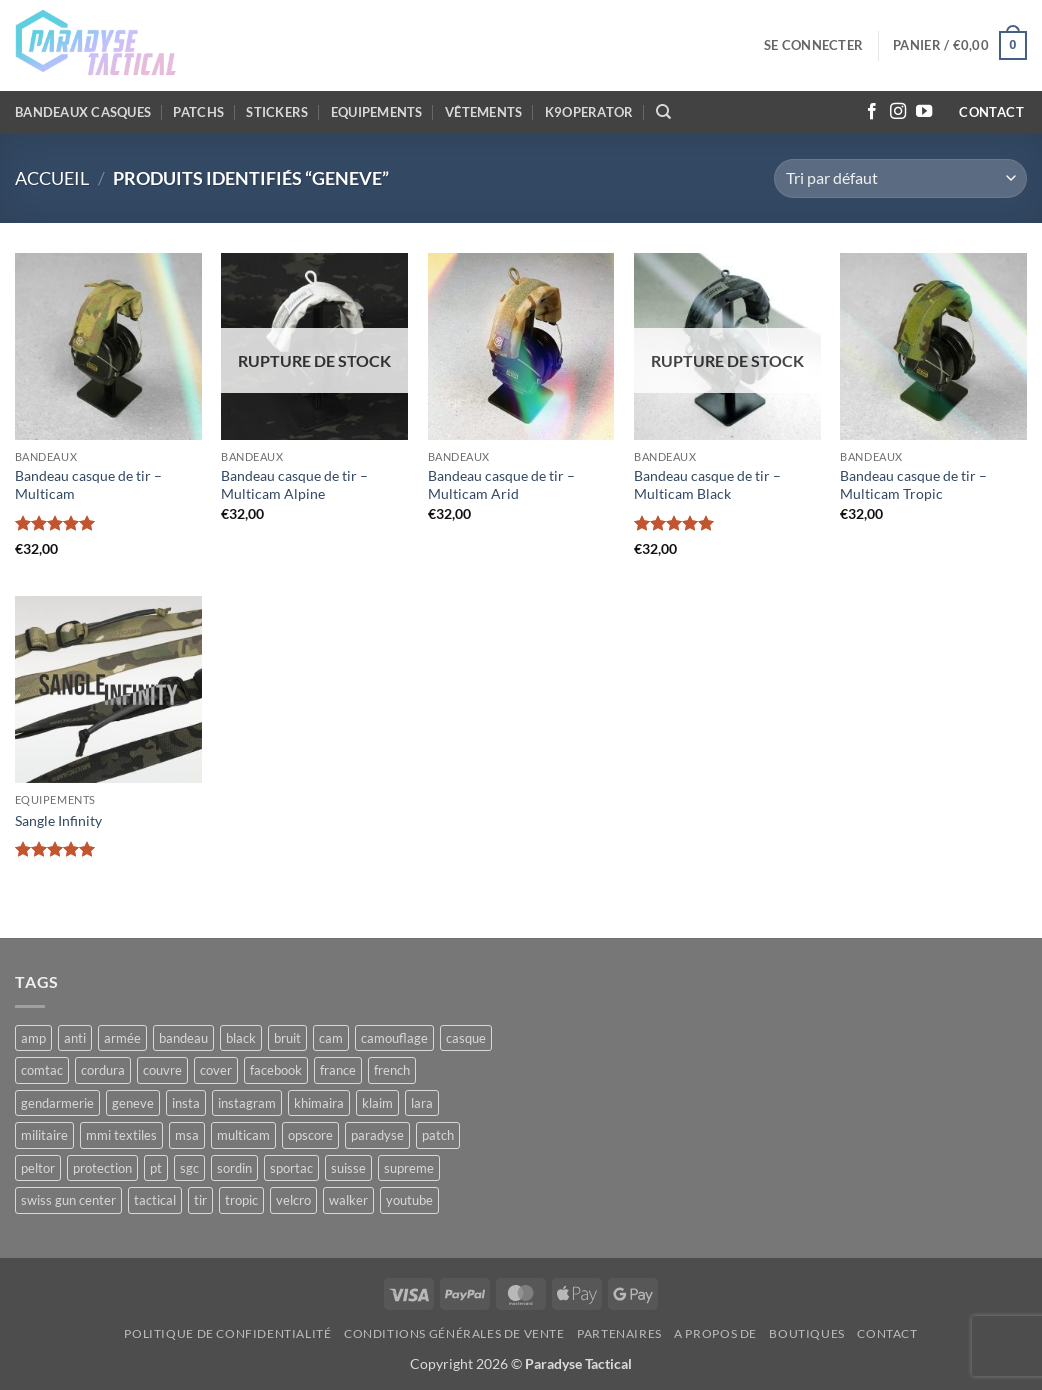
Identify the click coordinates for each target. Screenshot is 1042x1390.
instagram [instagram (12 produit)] (247, 1103)
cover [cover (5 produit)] (216, 1070)
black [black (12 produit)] (241, 1038)
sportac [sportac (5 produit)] (291, 1168)
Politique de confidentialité (227, 1333)
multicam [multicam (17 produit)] (243, 1135)
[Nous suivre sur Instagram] (898, 112)
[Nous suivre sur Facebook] (872, 112)
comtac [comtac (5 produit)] (42, 1070)
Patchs (198, 112)
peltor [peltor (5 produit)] (38, 1168)
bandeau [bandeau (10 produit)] (183, 1038)
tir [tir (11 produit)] (200, 1200)
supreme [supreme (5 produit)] (409, 1168)
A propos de (715, 1333)
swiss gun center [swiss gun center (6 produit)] (68, 1200)
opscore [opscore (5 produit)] (310, 1135)
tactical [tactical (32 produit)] (155, 1200)
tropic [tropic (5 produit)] (241, 1200)
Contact (887, 1333)
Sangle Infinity (58, 820)
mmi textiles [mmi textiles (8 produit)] (121, 1135)
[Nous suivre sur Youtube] (924, 112)
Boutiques (807, 1333)
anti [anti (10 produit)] (75, 1038)
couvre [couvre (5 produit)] (162, 1070)
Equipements (377, 112)
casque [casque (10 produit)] (466, 1038)
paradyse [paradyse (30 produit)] (377, 1135)
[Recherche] (663, 112)
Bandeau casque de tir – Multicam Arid (501, 485)
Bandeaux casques (83, 112)
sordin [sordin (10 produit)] (234, 1168)
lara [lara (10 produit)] (422, 1103)
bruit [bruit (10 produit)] (287, 1038)
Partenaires (619, 1333)
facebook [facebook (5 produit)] (276, 1070)
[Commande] (900, 178)
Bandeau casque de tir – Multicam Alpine (294, 485)
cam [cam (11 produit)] (331, 1038)
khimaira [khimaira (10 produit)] (319, 1103)
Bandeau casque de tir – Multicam (88, 485)
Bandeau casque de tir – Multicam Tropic (913, 485)
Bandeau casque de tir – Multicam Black (707, 485)
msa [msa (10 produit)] (187, 1135)
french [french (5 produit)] (392, 1070)
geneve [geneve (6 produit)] (133, 1103)
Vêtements (483, 112)
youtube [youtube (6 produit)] (409, 1200)
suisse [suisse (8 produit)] (348, 1168)
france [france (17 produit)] (338, 1070)
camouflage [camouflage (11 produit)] (394, 1038)
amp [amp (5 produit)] (33, 1038)
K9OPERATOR (589, 112)
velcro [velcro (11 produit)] (293, 1200)
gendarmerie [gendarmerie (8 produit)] (57, 1103)
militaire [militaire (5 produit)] (44, 1135)
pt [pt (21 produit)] (156, 1168)
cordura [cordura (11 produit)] (103, 1070)
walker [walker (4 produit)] (348, 1200)
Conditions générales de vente (454, 1333)
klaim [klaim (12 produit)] (377, 1103)
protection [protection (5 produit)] (102, 1168)
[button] (813, 45)
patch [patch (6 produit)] (438, 1135)
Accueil (52, 178)
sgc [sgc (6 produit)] (189, 1168)
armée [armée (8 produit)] (122, 1038)
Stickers (277, 112)
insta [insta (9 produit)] (186, 1103)
